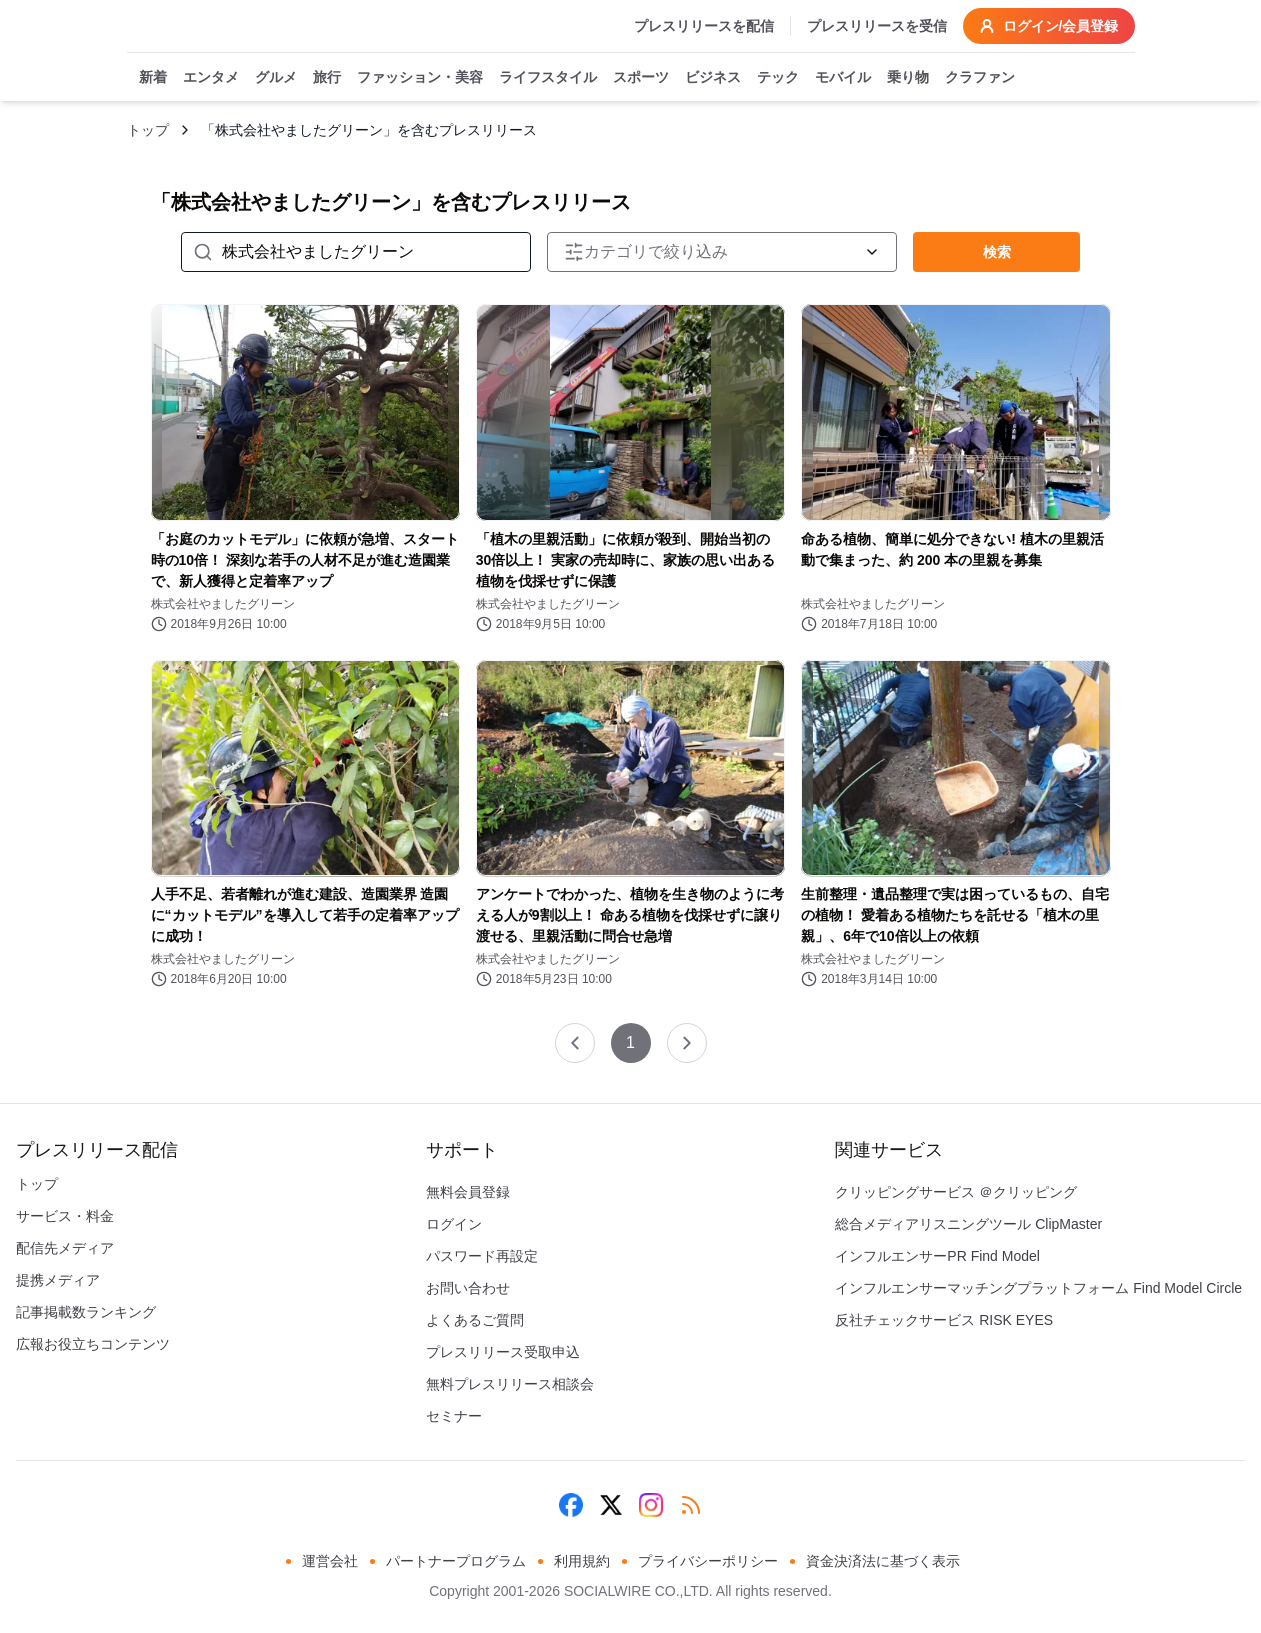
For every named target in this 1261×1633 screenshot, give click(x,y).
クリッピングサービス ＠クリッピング (956, 1192)
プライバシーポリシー (708, 1561)
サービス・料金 (65, 1216)
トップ (148, 130)
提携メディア (58, 1280)
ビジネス (713, 78)
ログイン (454, 1224)
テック (778, 78)
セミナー (454, 1416)
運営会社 (330, 1561)
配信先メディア (65, 1248)
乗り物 (908, 78)
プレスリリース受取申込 (503, 1352)
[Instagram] (651, 1505)
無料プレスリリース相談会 (510, 1384)
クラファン (980, 78)
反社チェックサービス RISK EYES (944, 1320)
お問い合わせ (468, 1288)
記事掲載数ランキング (86, 1312)
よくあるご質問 (475, 1320)
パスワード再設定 (482, 1256)
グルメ (276, 78)
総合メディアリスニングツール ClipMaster (968, 1224)
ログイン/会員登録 (1049, 26)
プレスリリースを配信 (704, 26)
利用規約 (582, 1561)
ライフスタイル (548, 78)
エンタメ (211, 78)
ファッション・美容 (420, 78)
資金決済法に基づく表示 (883, 1561)
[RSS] (691, 1505)
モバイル (843, 78)
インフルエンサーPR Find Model (937, 1256)
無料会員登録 (468, 1192)
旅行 (327, 78)
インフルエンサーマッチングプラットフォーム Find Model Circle (1038, 1288)
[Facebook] (571, 1505)
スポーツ (641, 78)
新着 (153, 78)
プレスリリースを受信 (877, 26)
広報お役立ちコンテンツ (93, 1344)
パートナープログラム (456, 1561)
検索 (997, 252)
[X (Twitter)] (611, 1505)
